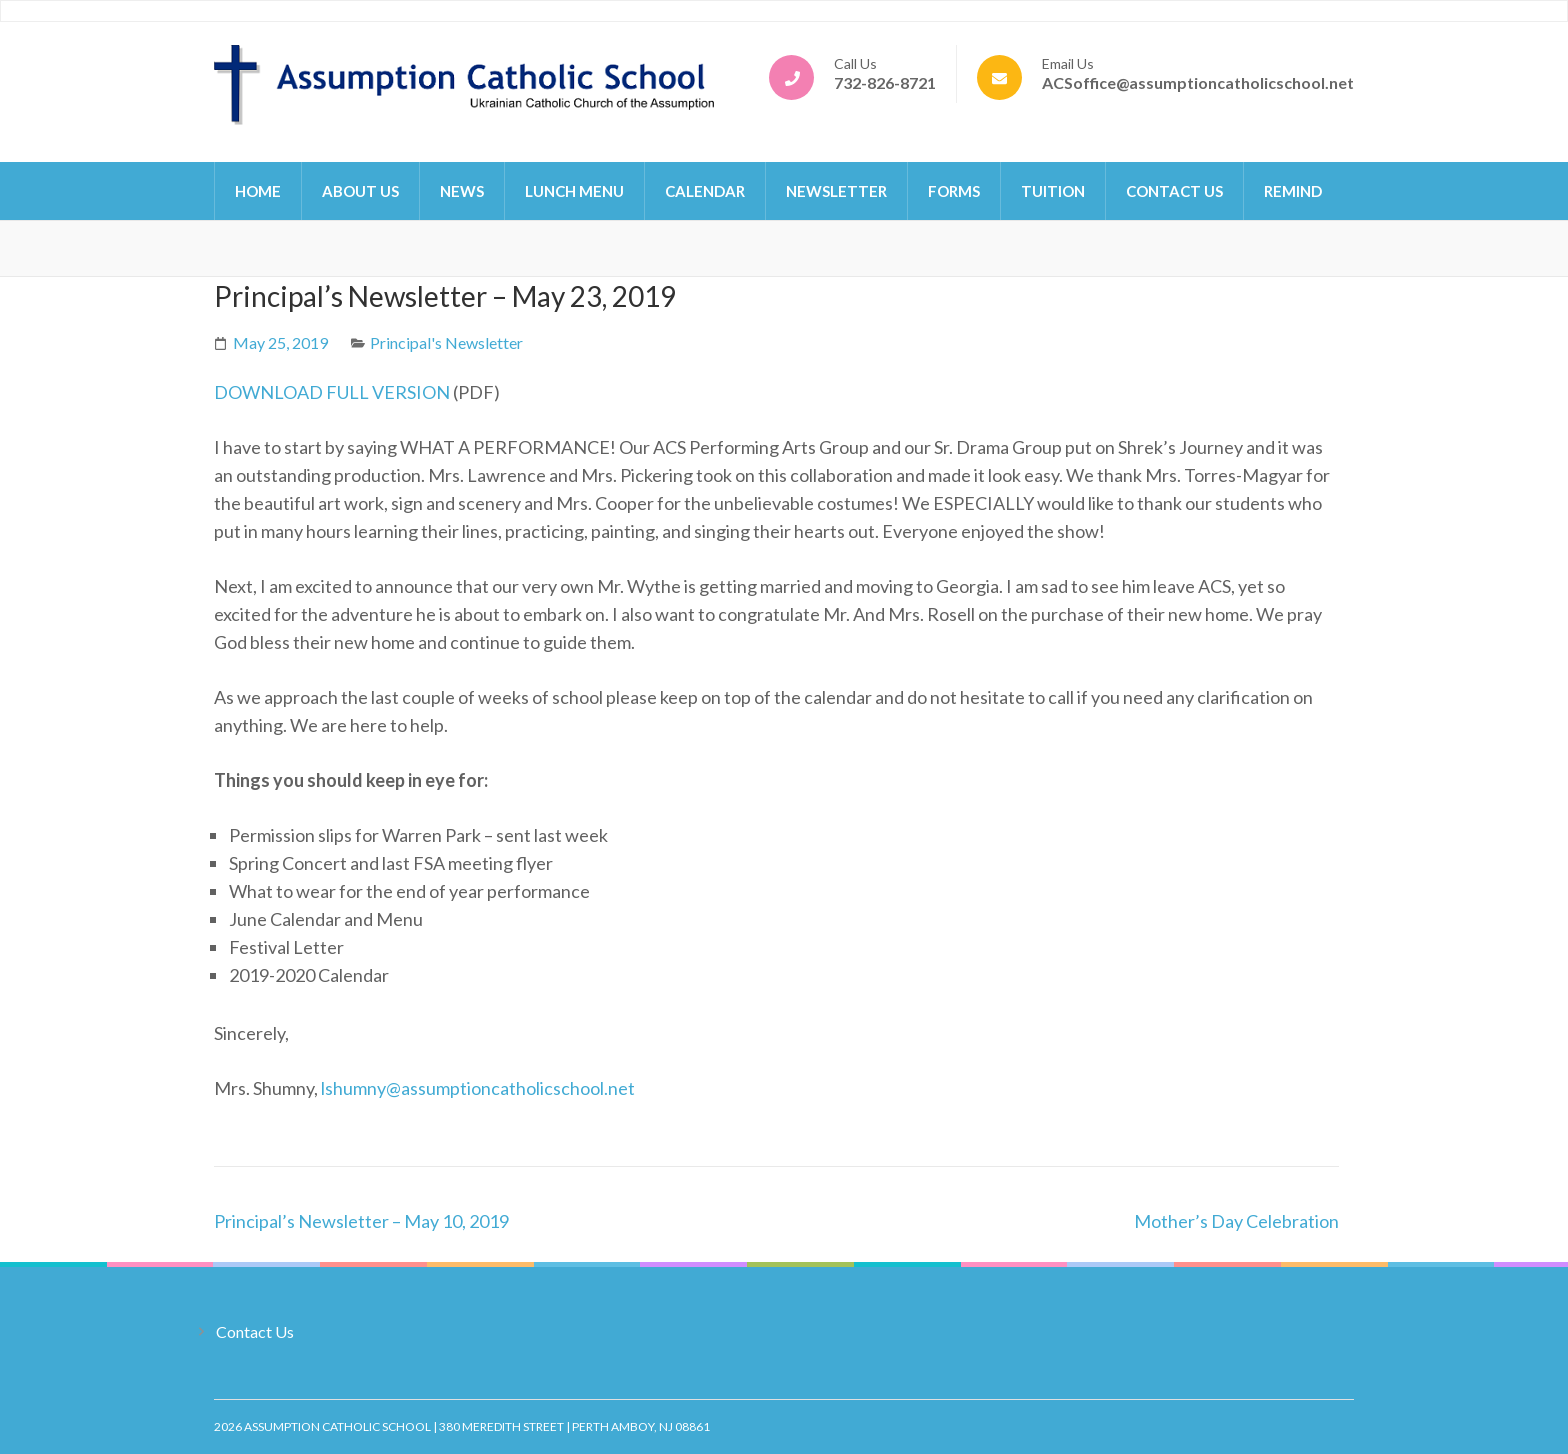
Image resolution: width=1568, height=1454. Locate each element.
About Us (360, 191)
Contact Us (1174, 191)
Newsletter (836, 191)
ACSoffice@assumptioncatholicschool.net (1198, 82)
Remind (1293, 191)
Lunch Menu (574, 191)
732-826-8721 (885, 82)
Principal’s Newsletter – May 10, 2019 (361, 1221)
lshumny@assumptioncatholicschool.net (478, 1088)
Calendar (705, 191)
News (462, 191)
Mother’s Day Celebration (1236, 1221)
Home (258, 191)
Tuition (1053, 191)
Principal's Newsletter (446, 342)
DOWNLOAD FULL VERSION (332, 392)
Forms (954, 191)
